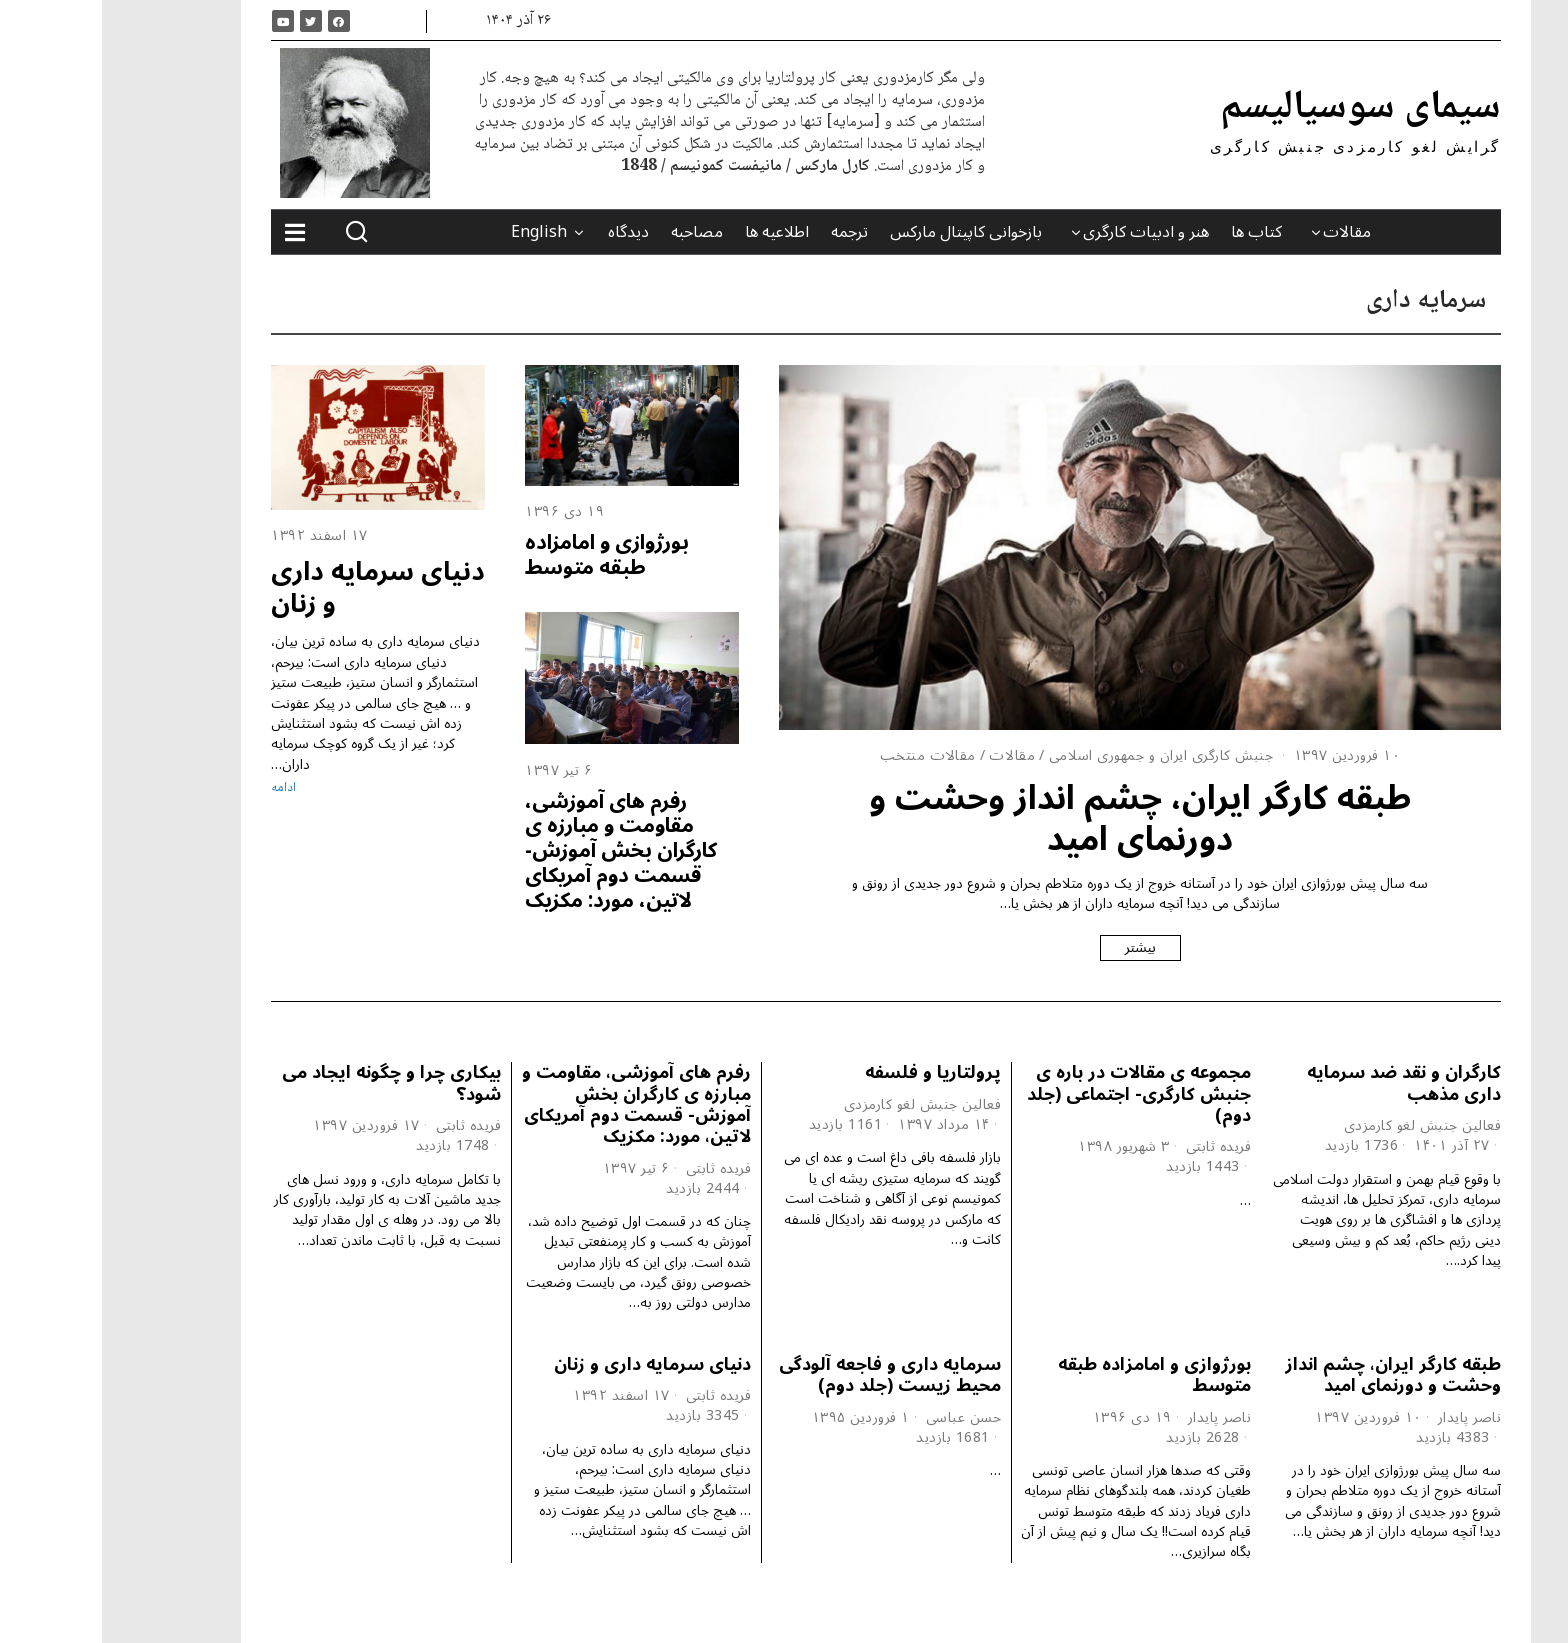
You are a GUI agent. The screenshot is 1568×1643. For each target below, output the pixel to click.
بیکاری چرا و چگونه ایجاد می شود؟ (289, 1083)
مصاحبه (595, 232)
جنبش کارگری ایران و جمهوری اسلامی (1059, 755)
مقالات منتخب (826, 755)
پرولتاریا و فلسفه (831, 1072)
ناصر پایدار (1368, 1417)
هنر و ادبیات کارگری (1044, 232)
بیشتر (1038, 948)
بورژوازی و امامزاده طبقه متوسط (505, 554)
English (437, 232)
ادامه (181, 788)
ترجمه (747, 232)
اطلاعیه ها (675, 232)
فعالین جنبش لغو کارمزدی (1321, 1125)
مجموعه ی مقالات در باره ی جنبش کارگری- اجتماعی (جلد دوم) (1037, 1093)
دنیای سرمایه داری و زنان (276, 587)
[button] (255, 232)
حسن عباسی (862, 1417)
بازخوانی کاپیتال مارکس (864, 232)
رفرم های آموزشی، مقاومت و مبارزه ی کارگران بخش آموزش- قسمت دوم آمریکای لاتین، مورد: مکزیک (519, 851)
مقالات (1245, 232)
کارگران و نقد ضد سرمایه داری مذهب (1302, 1083)
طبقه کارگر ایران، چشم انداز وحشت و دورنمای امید (1038, 818)
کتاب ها (1154, 232)
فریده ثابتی (1117, 1146)
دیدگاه (526, 232)
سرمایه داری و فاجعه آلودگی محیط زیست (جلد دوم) (788, 1375)
